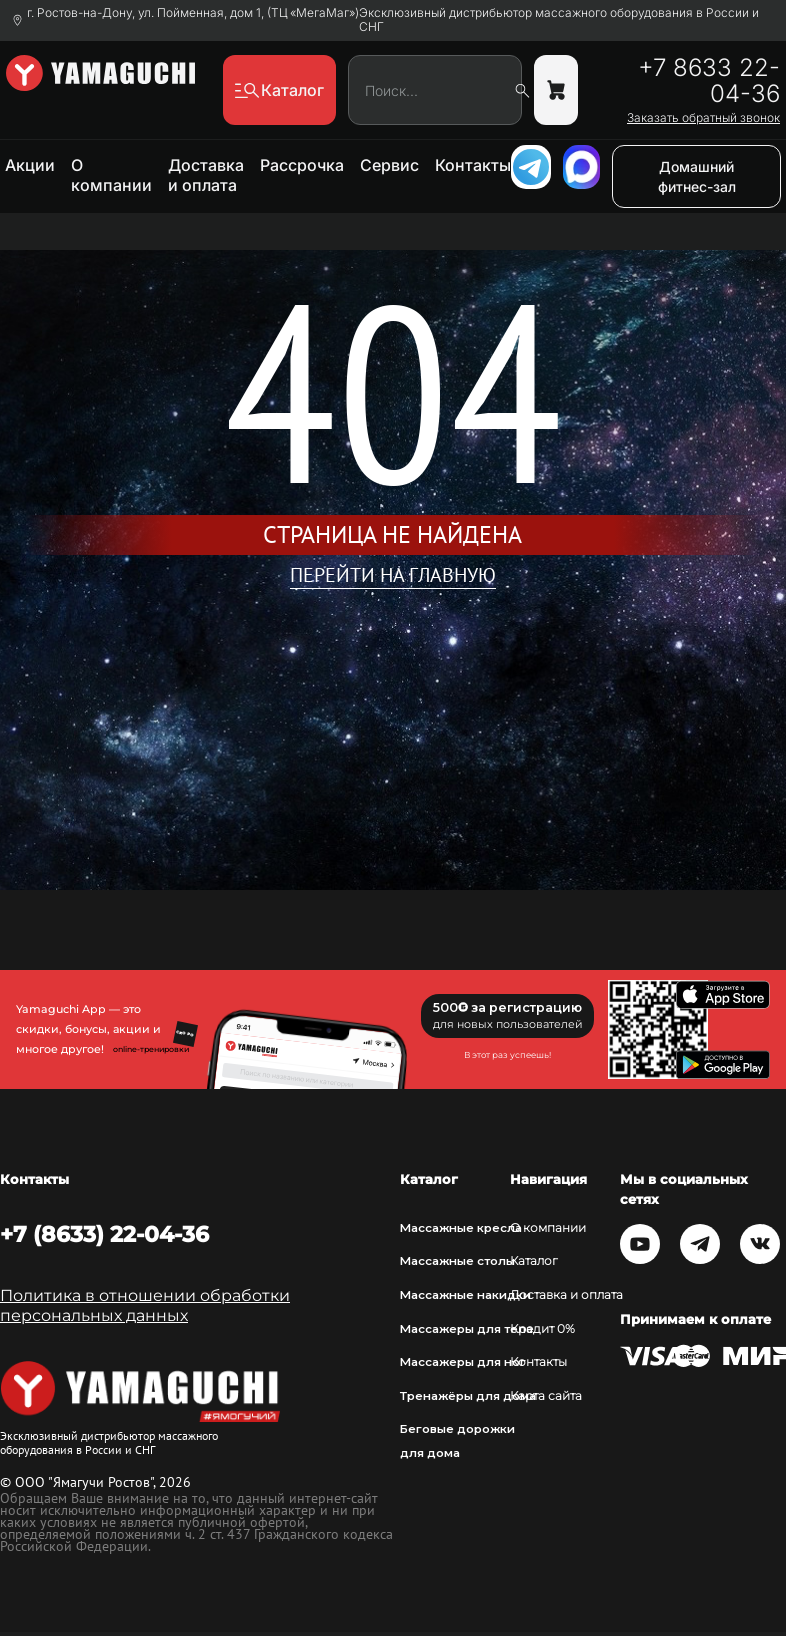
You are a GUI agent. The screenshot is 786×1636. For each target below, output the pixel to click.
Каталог (534, 1261)
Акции (30, 165)
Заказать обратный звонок (703, 118)
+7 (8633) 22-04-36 (104, 1234)
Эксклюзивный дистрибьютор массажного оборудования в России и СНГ (559, 20)
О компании (111, 175)
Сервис (389, 165)
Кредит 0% (542, 1329)
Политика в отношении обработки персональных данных (145, 1305)
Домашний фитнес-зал (697, 176)
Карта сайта (546, 1396)
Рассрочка (302, 165)
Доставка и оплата (206, 175)
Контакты (473, 165)
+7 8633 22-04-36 (709, 81)
